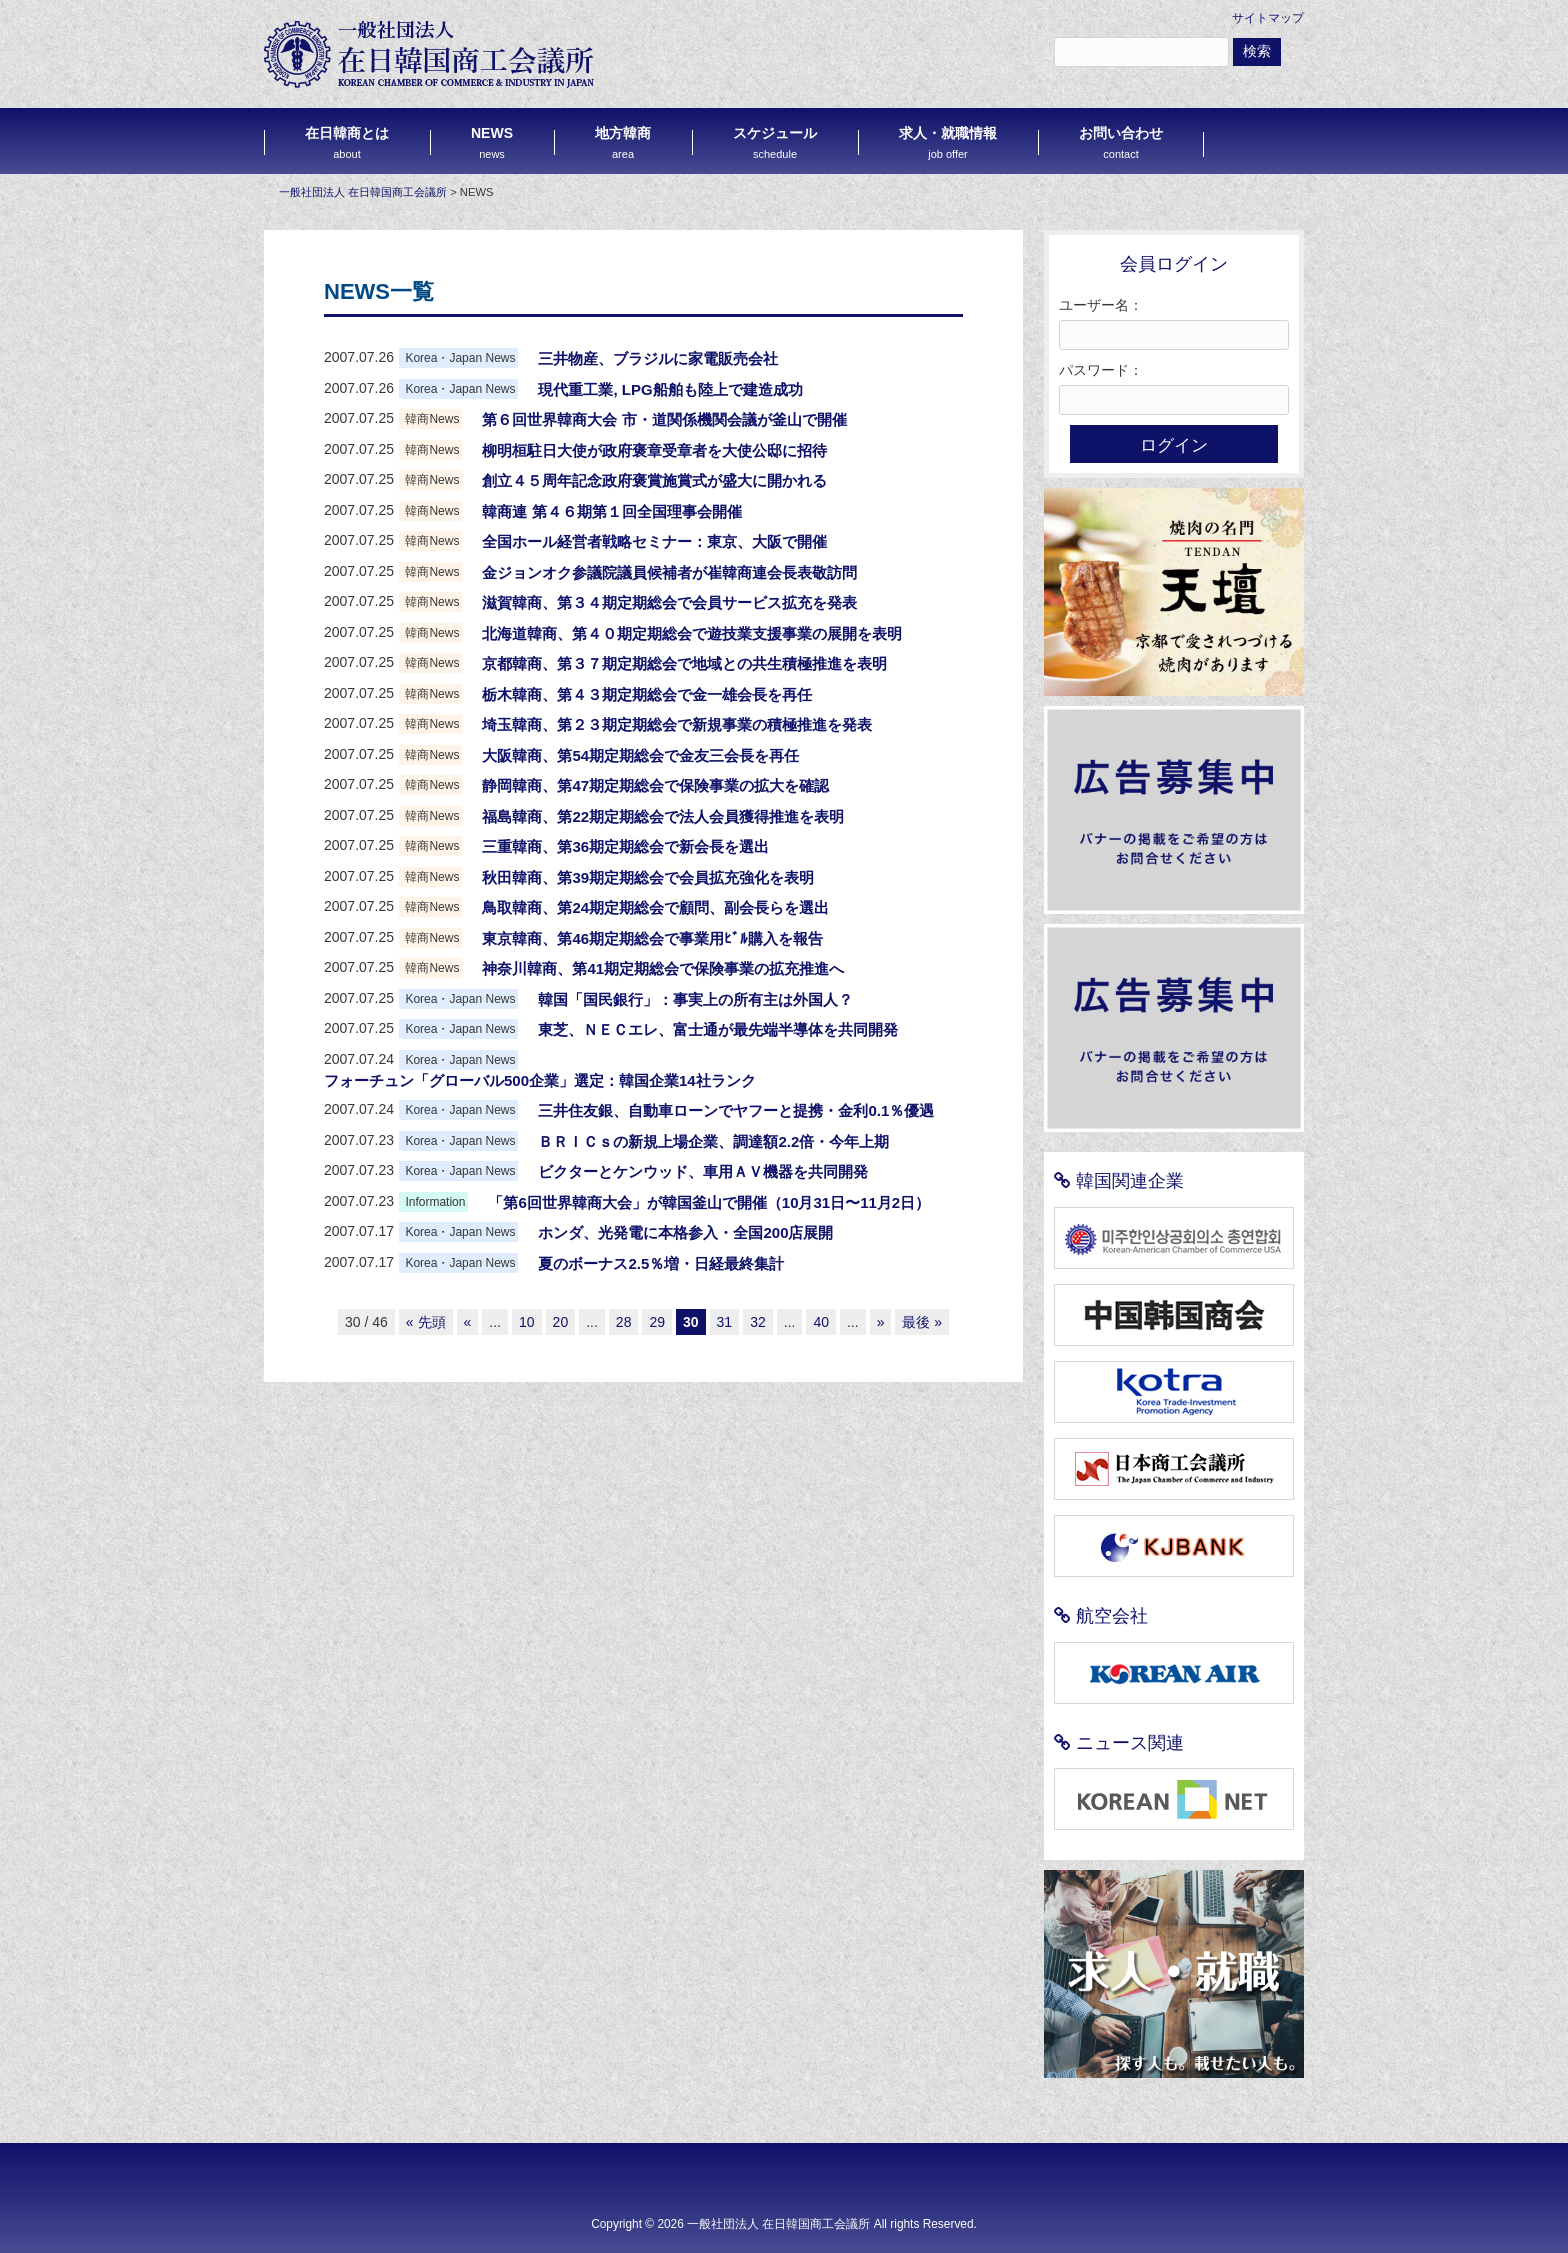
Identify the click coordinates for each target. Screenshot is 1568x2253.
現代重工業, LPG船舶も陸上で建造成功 (670, 389)
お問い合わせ (1121, 142)
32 (758, 1322)
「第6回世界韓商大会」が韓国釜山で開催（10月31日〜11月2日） (709, 1202)
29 (657, 1322)
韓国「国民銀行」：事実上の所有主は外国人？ (695, 999)
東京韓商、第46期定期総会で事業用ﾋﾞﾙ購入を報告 (652, 938)
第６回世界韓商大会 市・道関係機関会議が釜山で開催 (664, 419)
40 (821, 1322)
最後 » (922, 1322)
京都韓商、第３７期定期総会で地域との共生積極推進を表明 (684, 663)
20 (561, 1322)
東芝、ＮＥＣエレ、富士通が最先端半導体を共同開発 (718, 1029)
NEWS (492, 142)
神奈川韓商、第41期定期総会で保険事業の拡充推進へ (663, 968)
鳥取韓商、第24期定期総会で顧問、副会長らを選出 (655, 907)
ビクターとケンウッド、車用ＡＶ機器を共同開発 (703, 1171)
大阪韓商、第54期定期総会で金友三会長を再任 (640, 755)
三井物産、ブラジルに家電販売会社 (658, 358)
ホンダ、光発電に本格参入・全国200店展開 (685, 1232)
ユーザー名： (1101, 305)
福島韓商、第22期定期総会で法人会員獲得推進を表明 (663, 816)
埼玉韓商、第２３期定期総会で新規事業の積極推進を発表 (677, 724)
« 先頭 (426, 1322)
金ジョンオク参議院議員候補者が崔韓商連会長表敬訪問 (669, 572)
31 (725, 1322)
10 (527, 1322)
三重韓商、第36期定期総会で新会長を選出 (625, 846)
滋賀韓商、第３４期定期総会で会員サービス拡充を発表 (669, 602)
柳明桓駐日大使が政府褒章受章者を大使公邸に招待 (654, 450)
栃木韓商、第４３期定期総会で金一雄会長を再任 (647, 694)
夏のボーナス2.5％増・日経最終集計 (661, 1263)
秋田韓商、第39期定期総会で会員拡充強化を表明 (648, 877)
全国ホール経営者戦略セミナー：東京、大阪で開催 (654, 541)
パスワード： (1101, 370)
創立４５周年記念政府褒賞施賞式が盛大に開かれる (654, 480)
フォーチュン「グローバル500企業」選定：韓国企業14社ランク (540, 1080)
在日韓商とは (347, 142)
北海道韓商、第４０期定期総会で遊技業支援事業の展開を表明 (692, 633)
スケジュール (775, 142)
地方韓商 (623, 142)
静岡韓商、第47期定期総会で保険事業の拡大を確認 (655, 785)
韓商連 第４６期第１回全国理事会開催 (611, 511)
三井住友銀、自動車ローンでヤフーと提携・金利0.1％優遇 (736, 1110)
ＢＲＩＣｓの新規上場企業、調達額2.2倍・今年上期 (713, 1141)
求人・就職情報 (948, 142)
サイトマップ (1268, 18)
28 (624, 1322)
